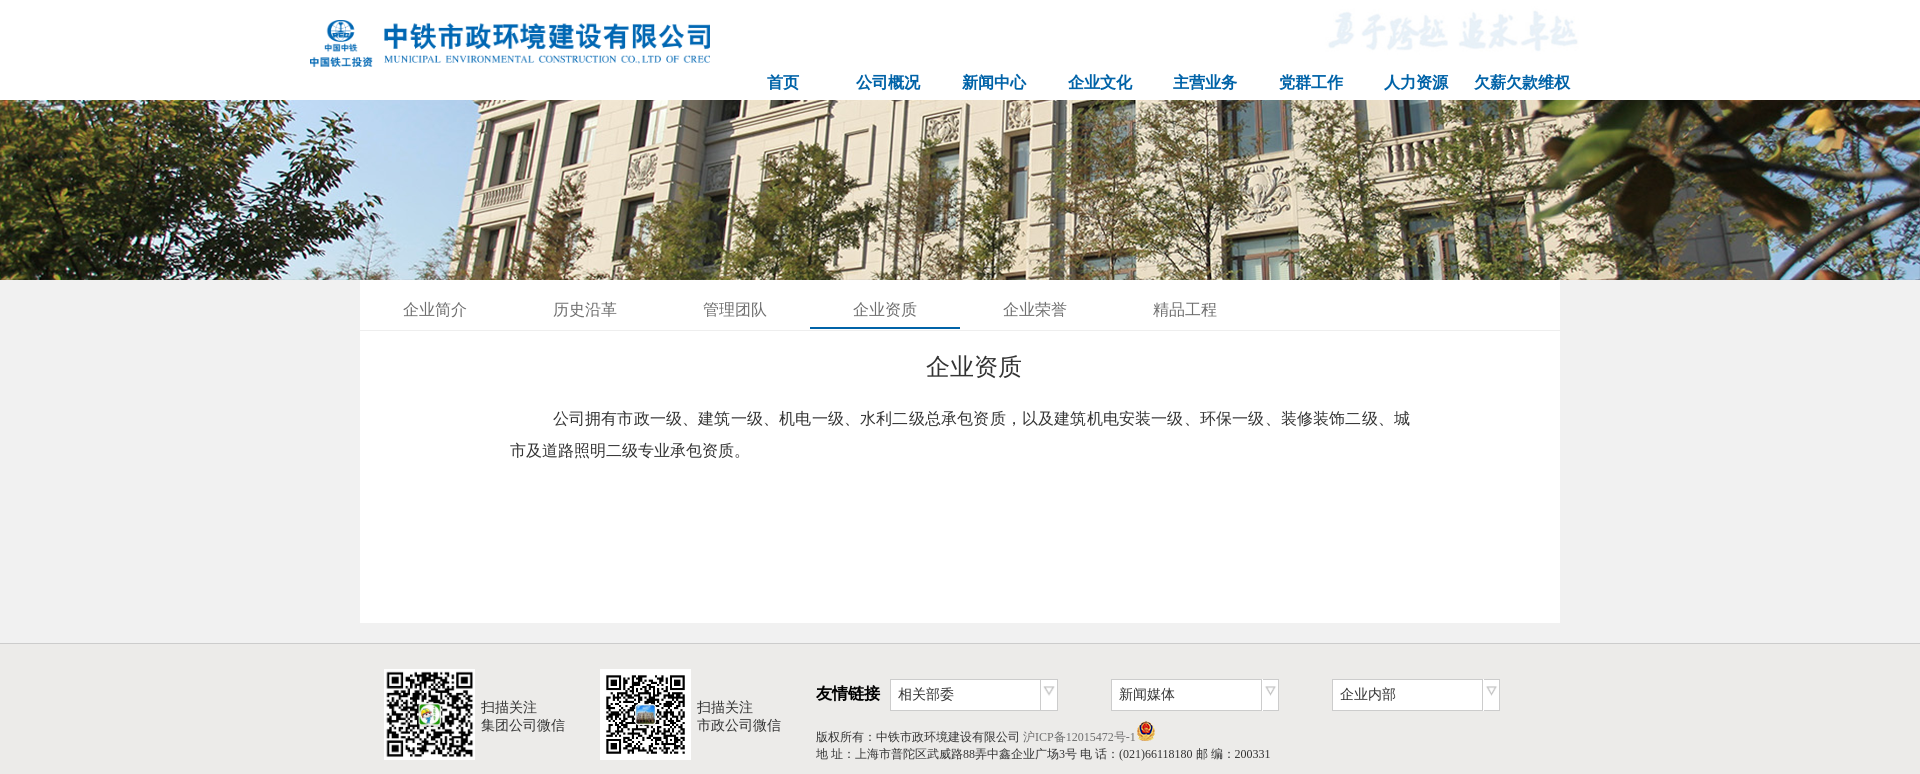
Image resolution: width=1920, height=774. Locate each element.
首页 (783, 82)
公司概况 (888, 82)
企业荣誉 (1035, 309)
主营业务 (1205, 82)
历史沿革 (585, 309)
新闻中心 (994, 82)
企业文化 (1100, 82)
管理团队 (735, 309)
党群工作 (1311, 82)
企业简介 (435, 309)
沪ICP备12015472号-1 (1079, 737)
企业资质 (885, 309)
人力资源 (1416, 82)
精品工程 (1185, 309)
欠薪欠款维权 (1522, 82)
